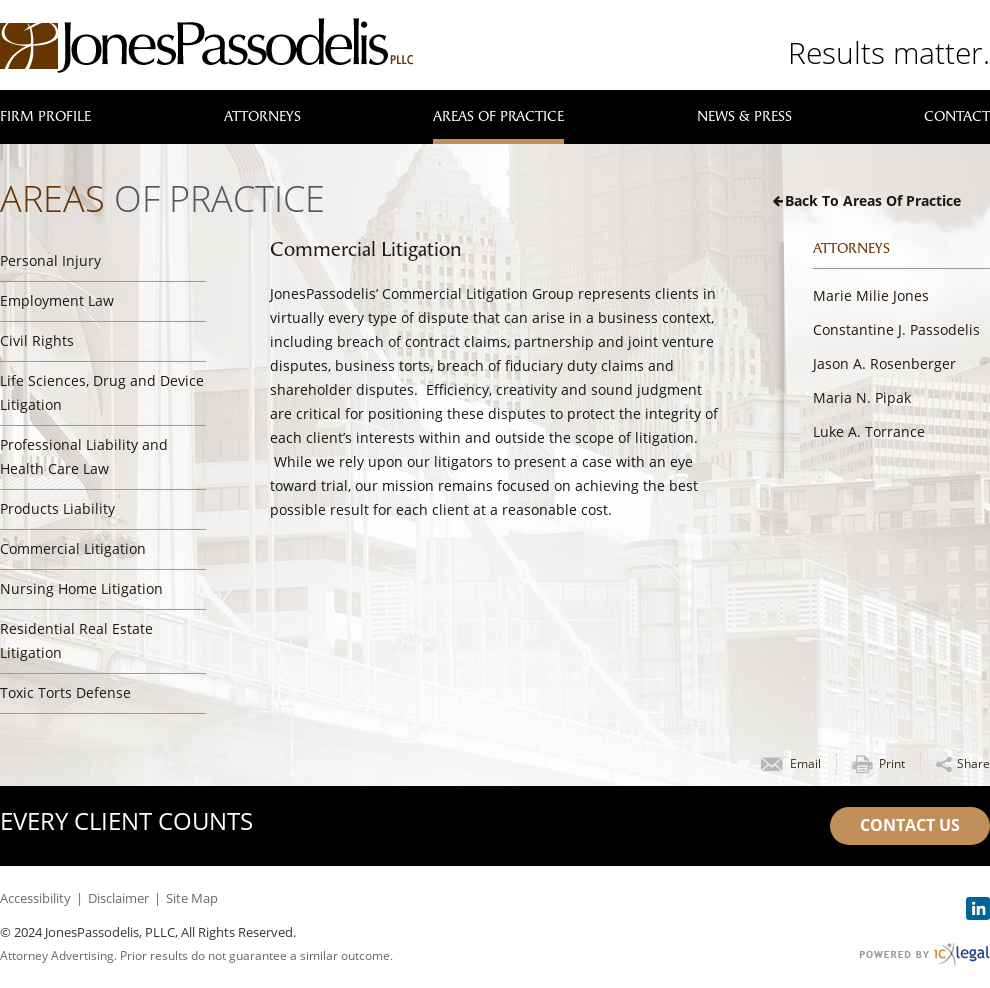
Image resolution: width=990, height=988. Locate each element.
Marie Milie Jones (871, 295)
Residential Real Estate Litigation (76, 640)
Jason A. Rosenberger (884, 363)
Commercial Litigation (73, 548)
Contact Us (910, 825)
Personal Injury (50, 260)
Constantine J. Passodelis (896, 329)
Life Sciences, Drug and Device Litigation (102, 392)
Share (973, 763)
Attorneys (262, 116)
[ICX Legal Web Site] (924, 954)
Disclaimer (118, 898)
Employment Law (57, 300)
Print (892, 763)
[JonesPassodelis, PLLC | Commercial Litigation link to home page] (206, 45)
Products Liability (57, 508)
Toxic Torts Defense (65, 692)
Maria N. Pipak (862, 397)
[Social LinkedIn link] (978, 908)
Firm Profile (45, 116)
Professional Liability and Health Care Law (84, 456)
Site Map (192, 898)
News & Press (744, 116)
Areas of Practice (498, 116)
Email (805, 763)
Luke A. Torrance (869, 431)
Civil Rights (37, 340)
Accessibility (35, 898)
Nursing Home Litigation (81, 588)
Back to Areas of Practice (873, 200)
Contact (957, 116)
